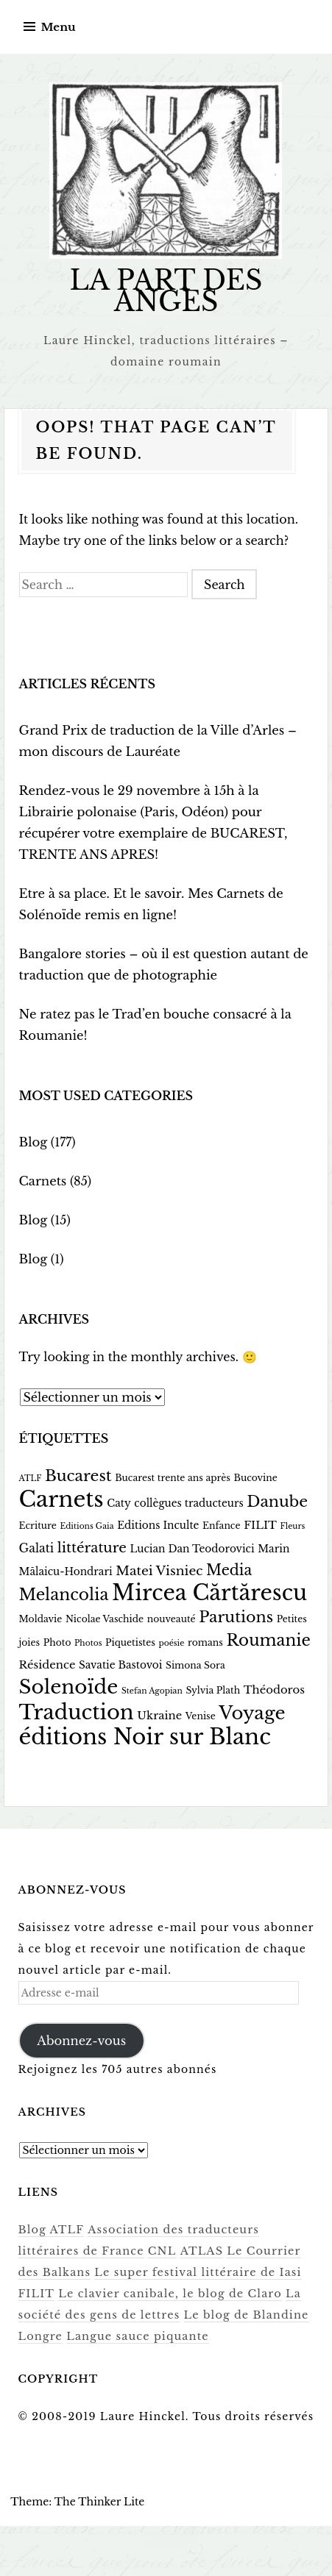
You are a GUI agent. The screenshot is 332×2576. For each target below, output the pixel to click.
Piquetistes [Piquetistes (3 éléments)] (130, 1642)
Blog (32, 1142)
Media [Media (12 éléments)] (229, 1570)
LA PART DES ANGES (165, 291)
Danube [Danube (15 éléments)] (277, 1501)
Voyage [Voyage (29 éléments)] (252, 1713)
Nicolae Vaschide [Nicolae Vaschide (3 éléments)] (105, 1618)
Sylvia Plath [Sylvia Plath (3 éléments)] (213, 1690)
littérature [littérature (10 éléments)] (92, 1547)
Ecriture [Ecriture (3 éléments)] (38, 1525)
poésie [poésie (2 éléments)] (171, 1643)
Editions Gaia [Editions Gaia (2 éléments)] (86, 1526)
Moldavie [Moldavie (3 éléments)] (41, 1618)
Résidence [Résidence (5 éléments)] (47, 1664)
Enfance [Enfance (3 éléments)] (221, 1525)
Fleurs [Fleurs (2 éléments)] (292, 1526)
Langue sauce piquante (87, 2334)
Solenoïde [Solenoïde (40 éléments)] (69, 1686)
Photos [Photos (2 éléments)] (88, 1643)
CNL (94, 2249)
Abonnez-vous (80, 2040)
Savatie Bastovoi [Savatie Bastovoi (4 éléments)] (120, 1665)
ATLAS (133, 2249)
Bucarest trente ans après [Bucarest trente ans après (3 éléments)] (172, 1477)
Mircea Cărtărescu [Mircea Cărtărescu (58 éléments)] (209, 1593)
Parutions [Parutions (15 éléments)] (236, 1617)
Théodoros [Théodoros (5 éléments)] (274, 1689)
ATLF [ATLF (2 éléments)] (30, 1478)
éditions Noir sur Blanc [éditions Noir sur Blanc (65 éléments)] (145, 1737)
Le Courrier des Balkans (230, 2249)
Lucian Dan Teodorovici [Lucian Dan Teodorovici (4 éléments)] (192, 1549)
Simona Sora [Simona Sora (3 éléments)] (195, 1665)
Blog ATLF (50, 2228)
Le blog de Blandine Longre (193, 2313)
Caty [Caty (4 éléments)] (118, 1503)
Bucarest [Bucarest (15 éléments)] (78, 1475)
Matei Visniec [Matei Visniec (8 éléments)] (159, 1571)
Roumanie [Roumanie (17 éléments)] (268, 1640)
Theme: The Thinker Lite (77, 2500)
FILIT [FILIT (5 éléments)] (260, 1525)
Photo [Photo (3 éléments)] (57, 1642)
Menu (58, 27)
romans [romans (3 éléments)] (205, 1642)
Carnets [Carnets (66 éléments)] (61, 1499)
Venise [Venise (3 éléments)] (201, 1716)
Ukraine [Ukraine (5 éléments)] (159, 1715)
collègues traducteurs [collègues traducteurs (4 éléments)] (188, 1503)
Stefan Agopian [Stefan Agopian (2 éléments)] (152, 1691)
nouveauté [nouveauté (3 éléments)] (171, 1618)
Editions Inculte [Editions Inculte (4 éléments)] (158, 1525)
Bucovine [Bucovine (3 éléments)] (256, 1477)
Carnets (42, 1181)
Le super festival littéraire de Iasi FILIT (138, 2270)
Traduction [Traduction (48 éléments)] (76, 1711)
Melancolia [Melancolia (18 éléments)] (64, 1595)
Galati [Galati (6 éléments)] (36, 1548)
